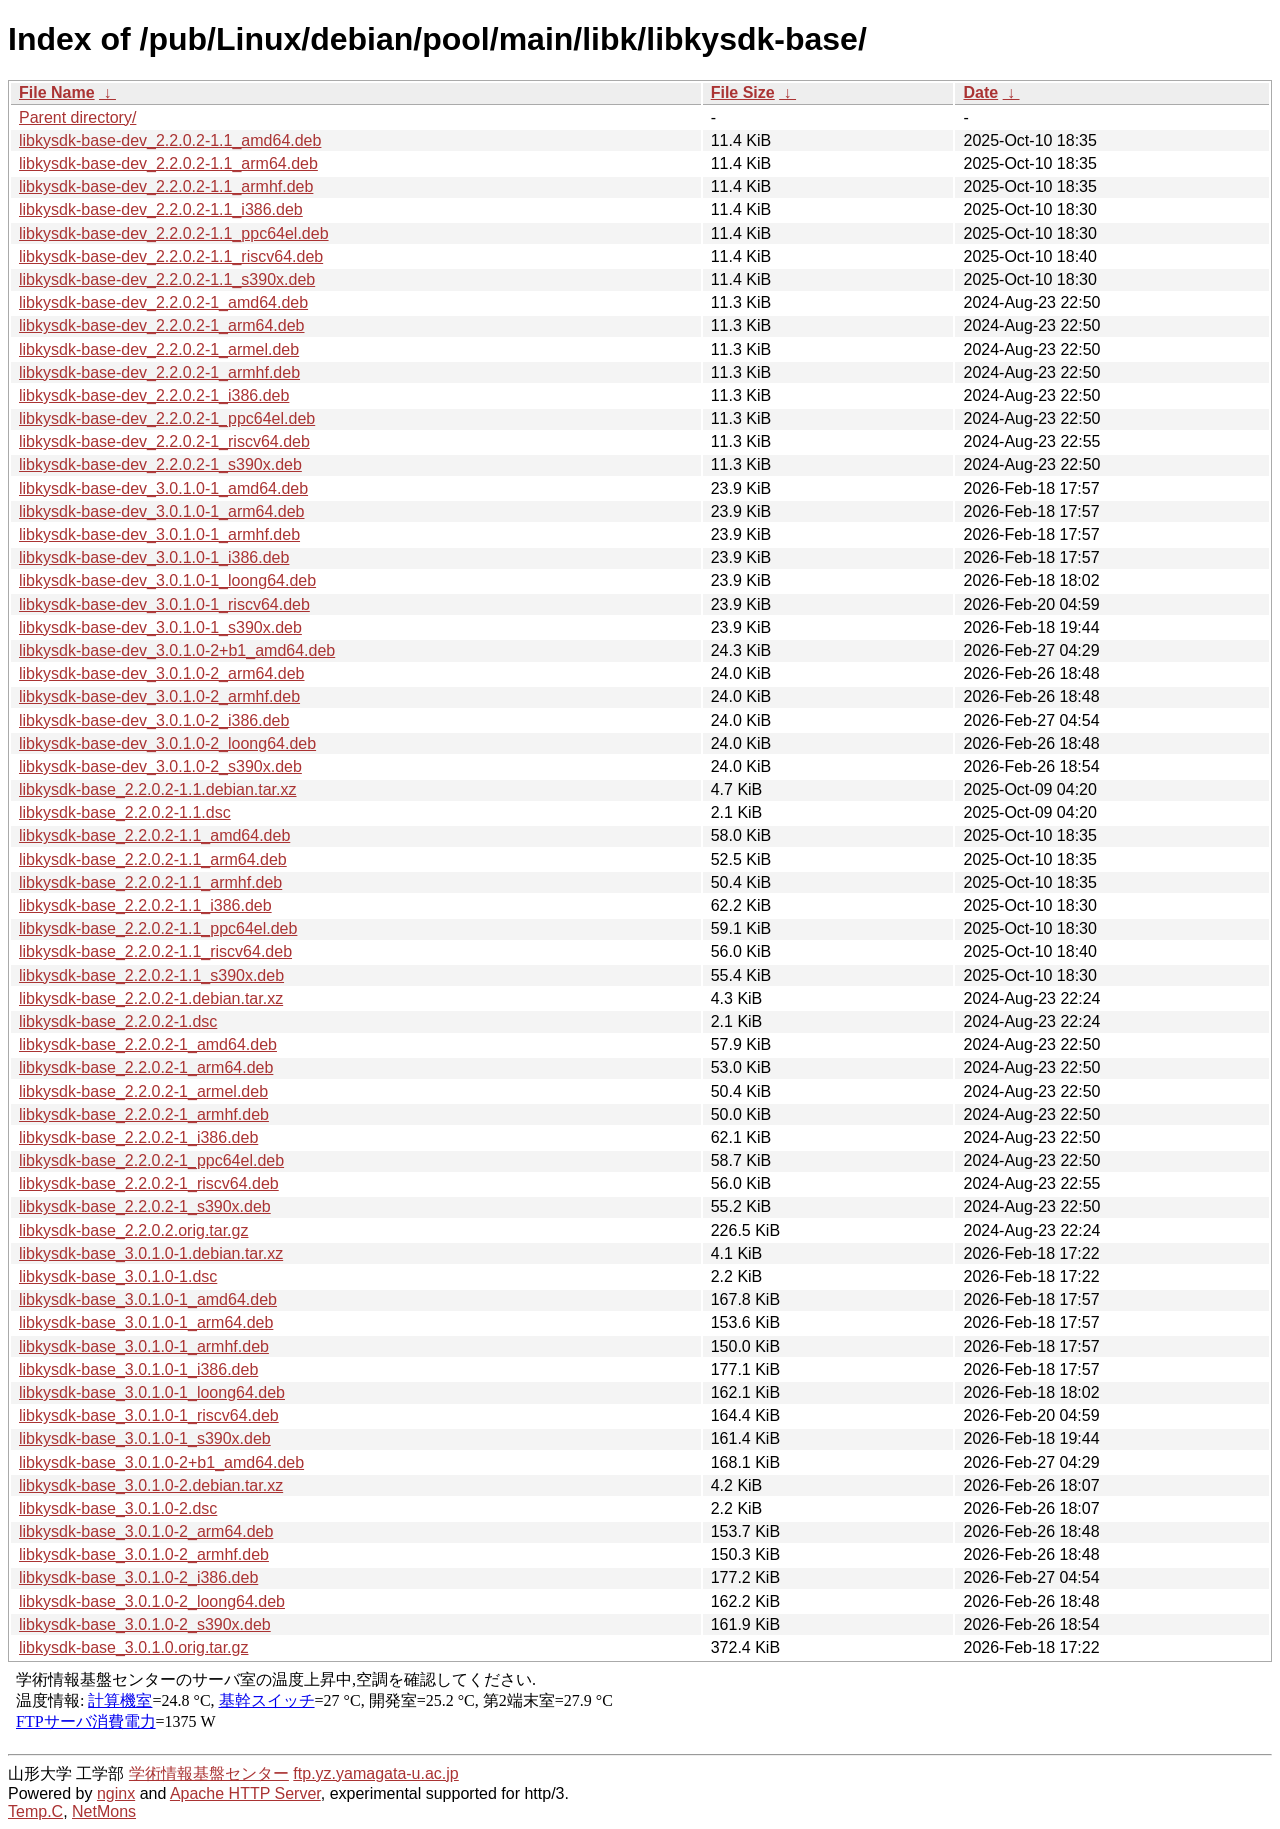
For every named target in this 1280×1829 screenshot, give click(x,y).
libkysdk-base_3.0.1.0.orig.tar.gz (133, 1647)
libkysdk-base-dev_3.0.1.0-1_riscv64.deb (164, 604)
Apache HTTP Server (245, 1793)
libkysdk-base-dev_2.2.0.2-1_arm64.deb (162, 325)
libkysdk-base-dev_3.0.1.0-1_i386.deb (154, 557)
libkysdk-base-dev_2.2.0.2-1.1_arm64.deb (168, 163)
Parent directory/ (77, 117)
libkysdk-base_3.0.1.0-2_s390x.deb (145, 1624)
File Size (743, 92)
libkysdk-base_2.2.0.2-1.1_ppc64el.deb (158, 928)
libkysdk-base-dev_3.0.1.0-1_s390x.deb (160, 627)
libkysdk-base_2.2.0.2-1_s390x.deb (145, 1206)
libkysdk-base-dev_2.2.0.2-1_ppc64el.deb (167, 418)
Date (980, 92)
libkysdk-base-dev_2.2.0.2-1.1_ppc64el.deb (174, 233)
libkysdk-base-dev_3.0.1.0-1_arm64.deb (162, 511)
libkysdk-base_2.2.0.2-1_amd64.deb (148, 1044)
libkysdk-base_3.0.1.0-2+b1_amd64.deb (161, 1462)
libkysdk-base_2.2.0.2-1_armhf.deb (144, 1114)
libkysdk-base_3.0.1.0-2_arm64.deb (146, 1531)
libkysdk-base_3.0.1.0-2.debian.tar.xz (151, 1485)
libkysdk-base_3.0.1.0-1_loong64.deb (152, 1392)
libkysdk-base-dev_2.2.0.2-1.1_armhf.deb (166, 186)
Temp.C (35, 1811)
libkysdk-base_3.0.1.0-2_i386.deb (138, 1577)
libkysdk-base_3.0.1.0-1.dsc (118, 1276)
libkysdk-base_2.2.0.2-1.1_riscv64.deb (155, 951)
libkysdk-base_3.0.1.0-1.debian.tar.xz (151, 1253)
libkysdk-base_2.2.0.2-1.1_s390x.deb (151, 975)
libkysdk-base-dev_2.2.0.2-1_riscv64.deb (164, 441)
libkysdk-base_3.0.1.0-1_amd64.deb (148, 1299)
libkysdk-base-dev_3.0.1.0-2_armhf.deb (159, 696)
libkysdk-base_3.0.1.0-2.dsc (118, 1508)
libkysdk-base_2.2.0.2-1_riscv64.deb (149, 1183)
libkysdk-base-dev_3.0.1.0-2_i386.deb (154, 720)
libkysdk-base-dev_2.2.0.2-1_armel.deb (159, 349)
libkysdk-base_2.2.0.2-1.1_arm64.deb (153, 859)
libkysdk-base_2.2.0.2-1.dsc (118, 1021)
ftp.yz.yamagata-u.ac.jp (375, 1773)
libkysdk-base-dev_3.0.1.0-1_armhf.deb (159, 534)
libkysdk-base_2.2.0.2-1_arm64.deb (146, 1067)
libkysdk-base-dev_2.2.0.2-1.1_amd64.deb (170, 140)
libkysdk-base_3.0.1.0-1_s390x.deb (145, 1438)
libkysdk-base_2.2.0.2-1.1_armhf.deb (150, 882)
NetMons (104, 1811)
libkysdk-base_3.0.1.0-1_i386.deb (138, 1369)
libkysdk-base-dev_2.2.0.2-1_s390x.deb (160, 464)
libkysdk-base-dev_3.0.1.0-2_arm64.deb (162, 673)
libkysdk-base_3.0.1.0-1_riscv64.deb (149, 1415)
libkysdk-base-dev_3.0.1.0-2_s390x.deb (160, 766)
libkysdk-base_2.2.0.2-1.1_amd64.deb (154, 835)
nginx (116, 1793)
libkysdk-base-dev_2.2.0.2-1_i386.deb (154, 395)
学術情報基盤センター (209, 1773)
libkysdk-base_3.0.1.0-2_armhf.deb (144, 1554)
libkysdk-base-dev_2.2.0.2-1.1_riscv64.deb (171, 256)
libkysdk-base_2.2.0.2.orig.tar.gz (133, 1230)
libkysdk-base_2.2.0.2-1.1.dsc (125, 812)
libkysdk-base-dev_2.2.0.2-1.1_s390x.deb (167, 279)
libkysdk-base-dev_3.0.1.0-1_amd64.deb (163, 488)
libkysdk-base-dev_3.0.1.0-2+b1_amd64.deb (177, 650)
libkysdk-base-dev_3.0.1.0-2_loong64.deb (167, 743)
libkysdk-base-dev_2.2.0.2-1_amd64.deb (163, 302)
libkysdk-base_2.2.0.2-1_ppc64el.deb (151, 1160)
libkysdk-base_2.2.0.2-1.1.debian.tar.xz (158, 789)
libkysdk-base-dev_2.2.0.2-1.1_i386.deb (161, 209)
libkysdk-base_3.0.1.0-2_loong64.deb (152, 1601)
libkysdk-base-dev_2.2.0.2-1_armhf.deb (159, 372)
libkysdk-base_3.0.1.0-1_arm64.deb (146, 1322)
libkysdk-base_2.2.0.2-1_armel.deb (143, 1091)
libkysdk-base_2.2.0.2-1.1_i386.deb (145, 905)
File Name (57, 92)
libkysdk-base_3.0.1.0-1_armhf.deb (144, 1346)
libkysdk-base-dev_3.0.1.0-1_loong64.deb (167, 580)
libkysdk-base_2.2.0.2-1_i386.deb (138, 1137)
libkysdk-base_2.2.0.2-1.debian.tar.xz (151, 998)
